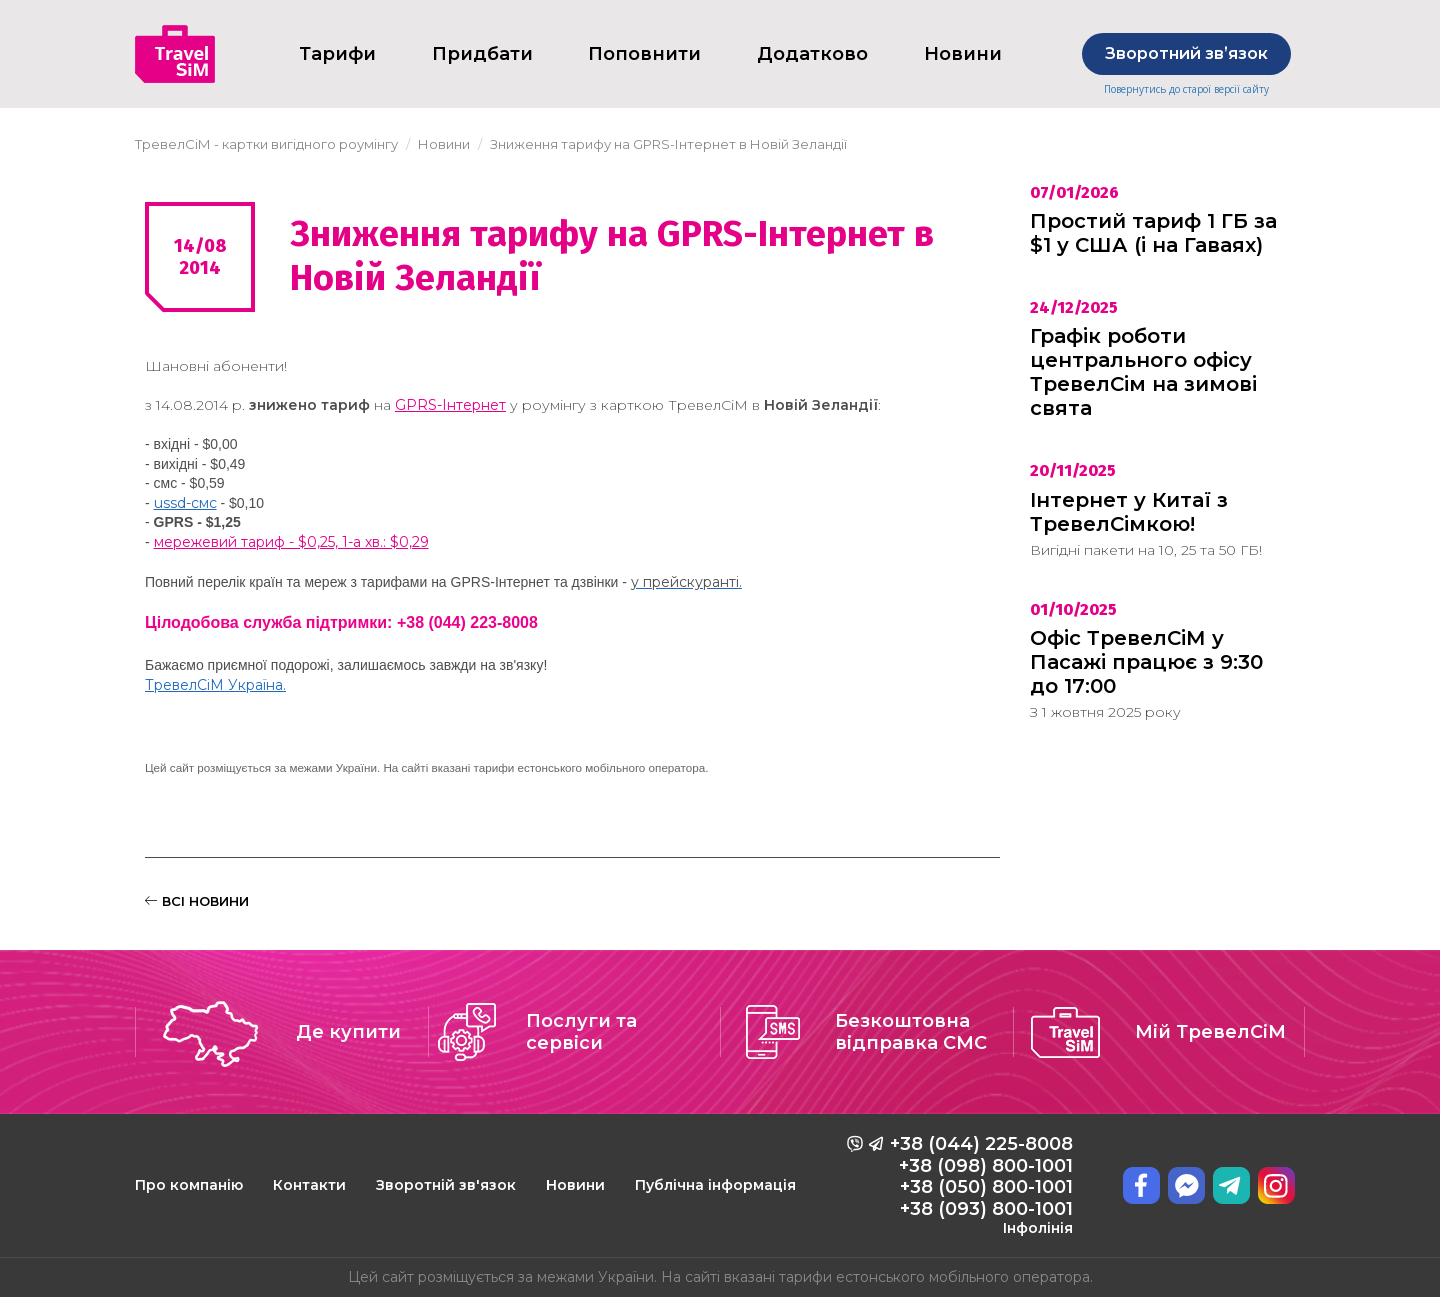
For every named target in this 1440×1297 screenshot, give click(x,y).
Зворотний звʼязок (1186, 53)
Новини (575, 1185)
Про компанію (189, 1185)
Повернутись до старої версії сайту (1186, 89)
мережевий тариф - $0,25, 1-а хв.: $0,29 (291, 542)
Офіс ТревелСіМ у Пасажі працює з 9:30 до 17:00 (1146, 662)
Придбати (482, 54)
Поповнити (644, 54)
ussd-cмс (185, 503)
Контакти (309, 1185)
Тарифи (337, 54)
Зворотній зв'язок (446, 1185)
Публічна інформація (715, 1185)
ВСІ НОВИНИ (197, 901)
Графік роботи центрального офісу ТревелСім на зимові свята (1143, 372)
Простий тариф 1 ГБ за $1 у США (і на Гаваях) (1153, 233)
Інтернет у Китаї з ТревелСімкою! (1129, 512)
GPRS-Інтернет (450, 405)
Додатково (812, 54)
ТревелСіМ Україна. (215, 685)
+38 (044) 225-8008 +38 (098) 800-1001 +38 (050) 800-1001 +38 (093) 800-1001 (981, 1185)
